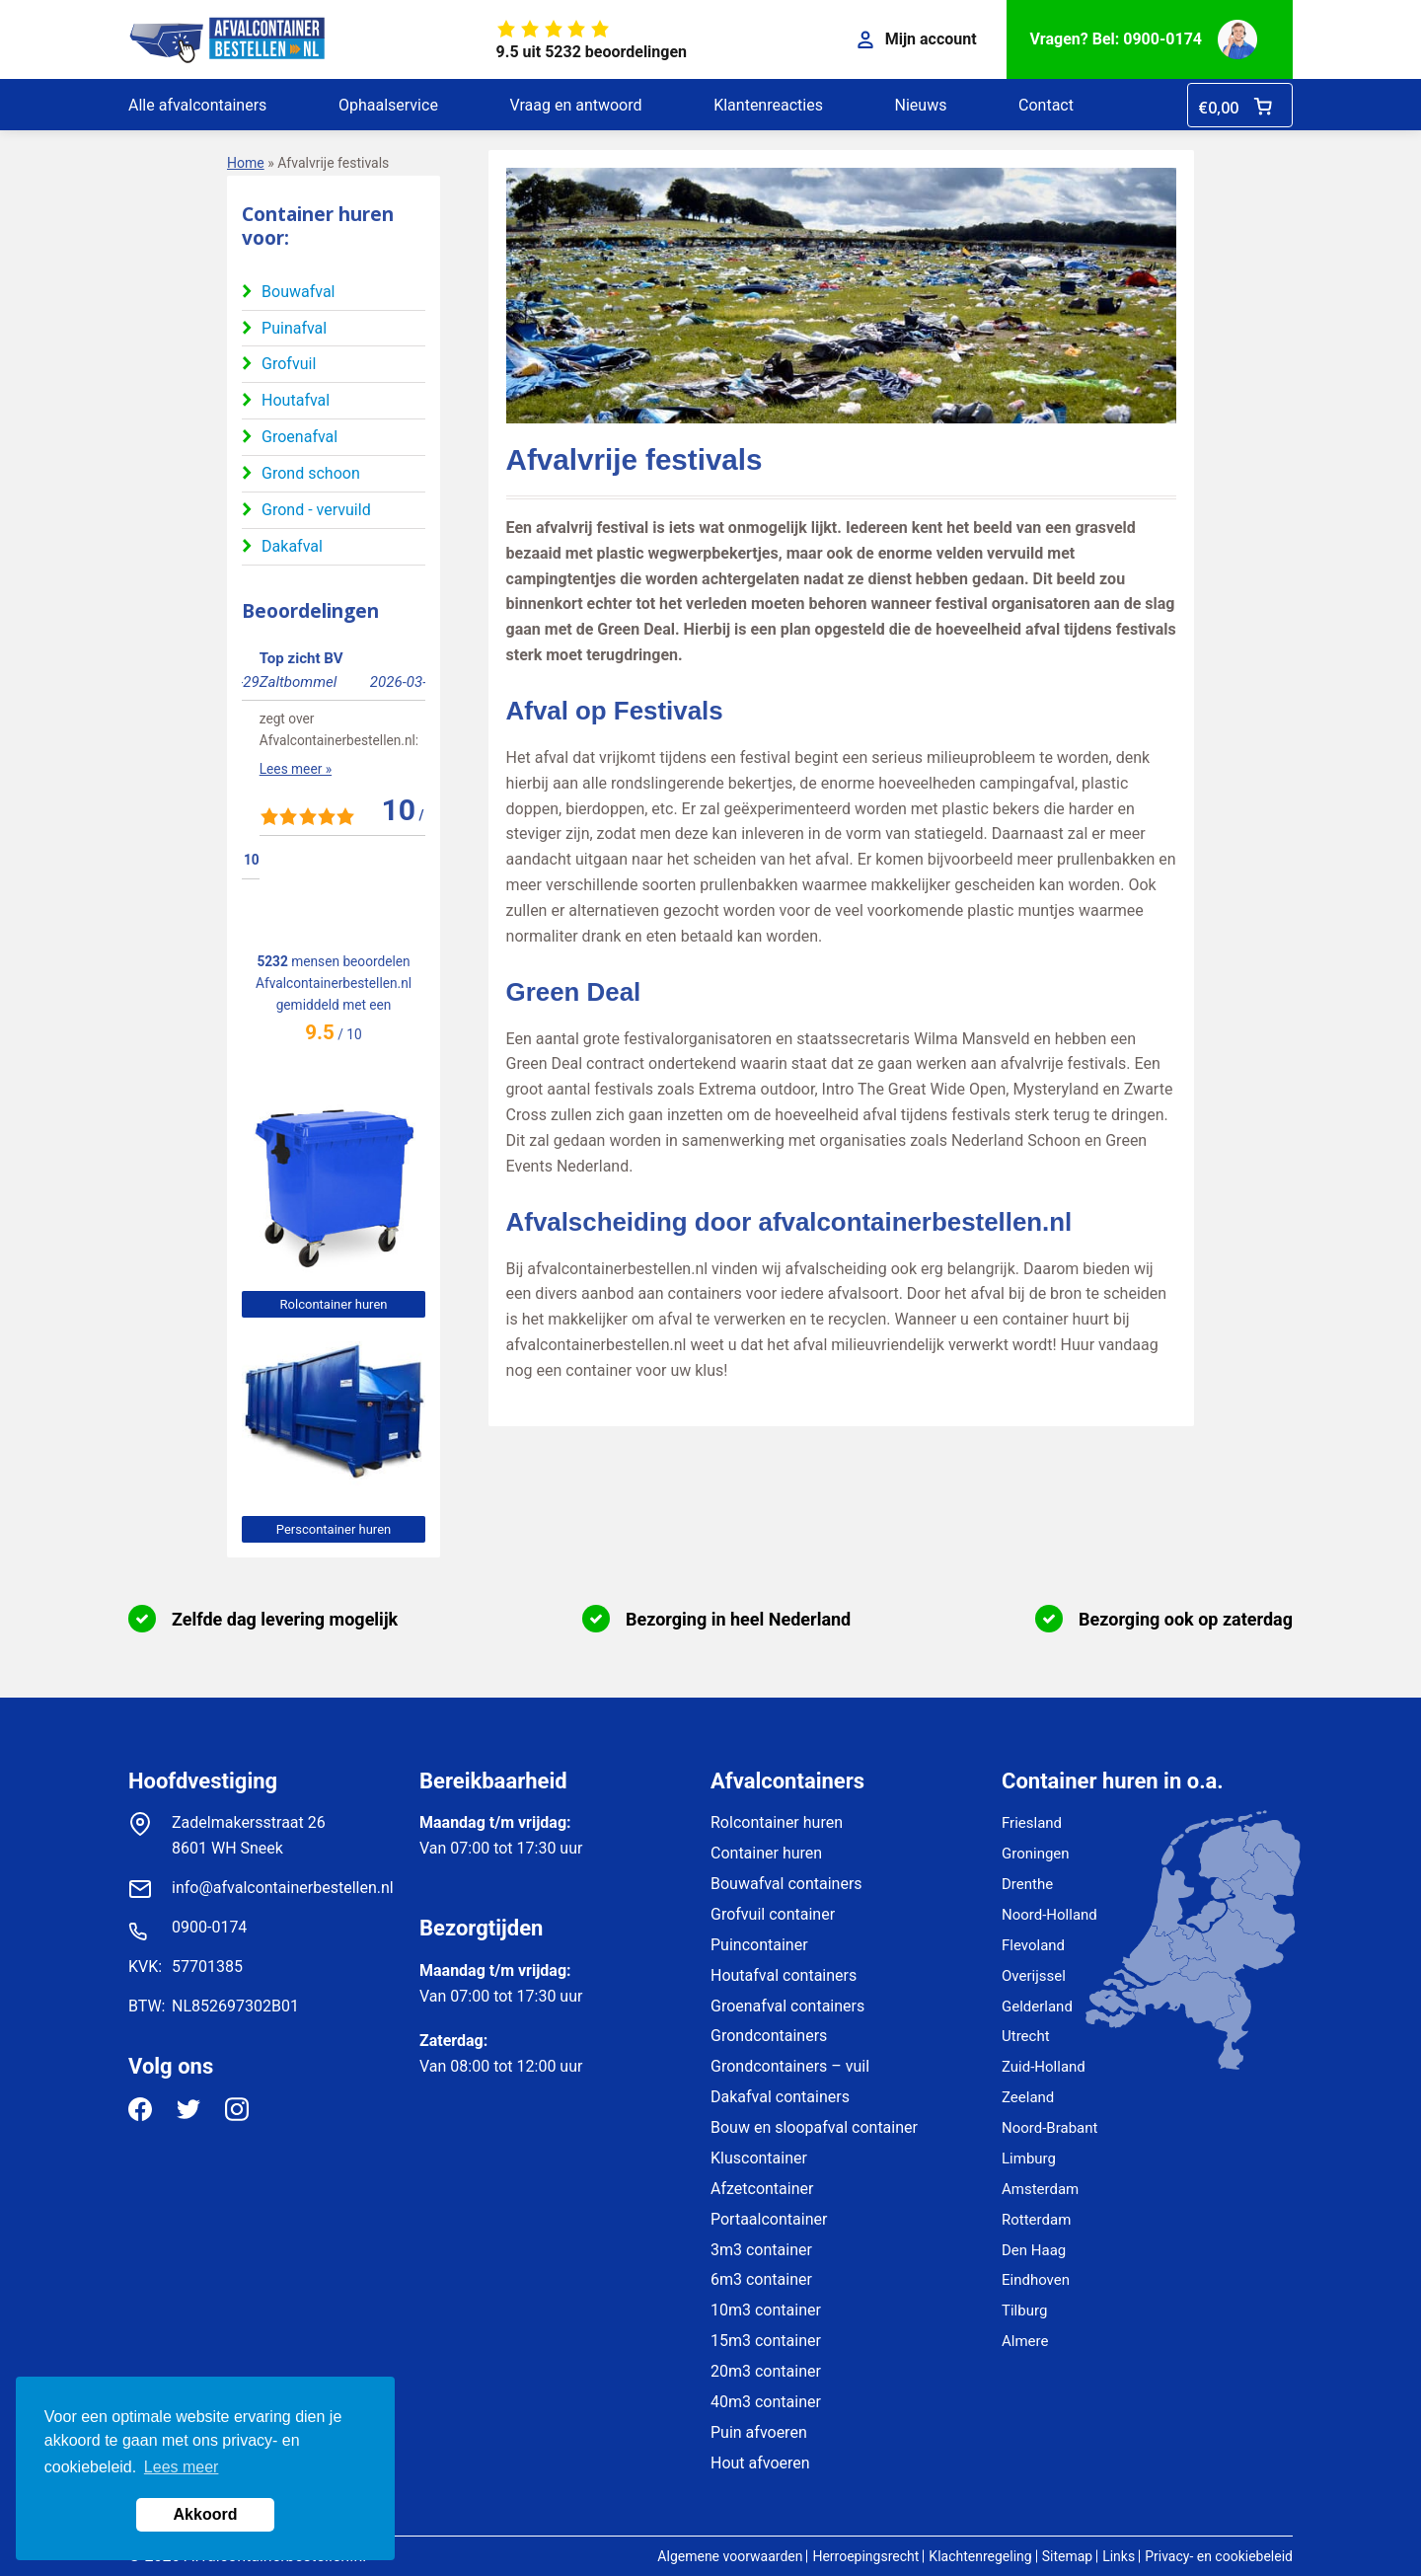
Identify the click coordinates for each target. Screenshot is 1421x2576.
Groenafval (299, 436)
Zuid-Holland (1043, 2067)
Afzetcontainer (761, 2188)
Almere (1025, 2341)
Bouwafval (298, 291)
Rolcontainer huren (334, 1304)
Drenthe (1027, 1884)
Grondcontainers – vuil (789, 2066)
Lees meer (181, 2467)
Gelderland (1037, 2006)
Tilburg (1024, 2310)
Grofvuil (289, 363)
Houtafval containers (783, 1975)
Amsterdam (1040, 2189)
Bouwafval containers (786, 1883)
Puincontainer (759, 1944)
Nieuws (921, 105)
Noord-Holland (1049, 1915)
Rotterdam (1036, 2220)
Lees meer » (278, 812)
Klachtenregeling (980, 2556)
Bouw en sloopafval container (814, 2127)
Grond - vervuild (316, 509)
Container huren (766, 1853)
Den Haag (1034, 2250)
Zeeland (1028, 2097)
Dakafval (292, 546)
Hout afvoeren (760, 2463)
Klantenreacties (768, 105)
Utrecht (1026, 2036)
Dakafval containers (780, 2096)
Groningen (1036, 1853)
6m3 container (761, 2279)
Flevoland (1033, 1945)
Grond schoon (311, 473)
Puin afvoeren (758, 2432)
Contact (1046, 105)
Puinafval (294, 328)
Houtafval (296, 400)
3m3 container (761, 2249)
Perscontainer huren (333, 1529)
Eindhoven (1036, 2280)
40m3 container (765, 2401)
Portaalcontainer (768, 2219)
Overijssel (1034, 1976)
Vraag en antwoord (575, 105)
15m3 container (765, 2340)
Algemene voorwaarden (729, 2556)
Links (1118, 2556)
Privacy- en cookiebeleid (1219, 2556)
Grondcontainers (768, 2035)
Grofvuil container (772, 1914)
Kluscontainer (758, 2158)
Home (245, 163)
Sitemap (1067, 2556)
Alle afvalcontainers (197, 105)
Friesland (1032, 1823)
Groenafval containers (787, 2006)
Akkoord (206, 2514)
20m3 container (765, 2371)
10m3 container (765, 2310)
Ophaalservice (388, 105)
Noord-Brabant (1049, 2128)
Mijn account (917, 39)
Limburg (1029, 2158)
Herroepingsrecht (865, 2556)
